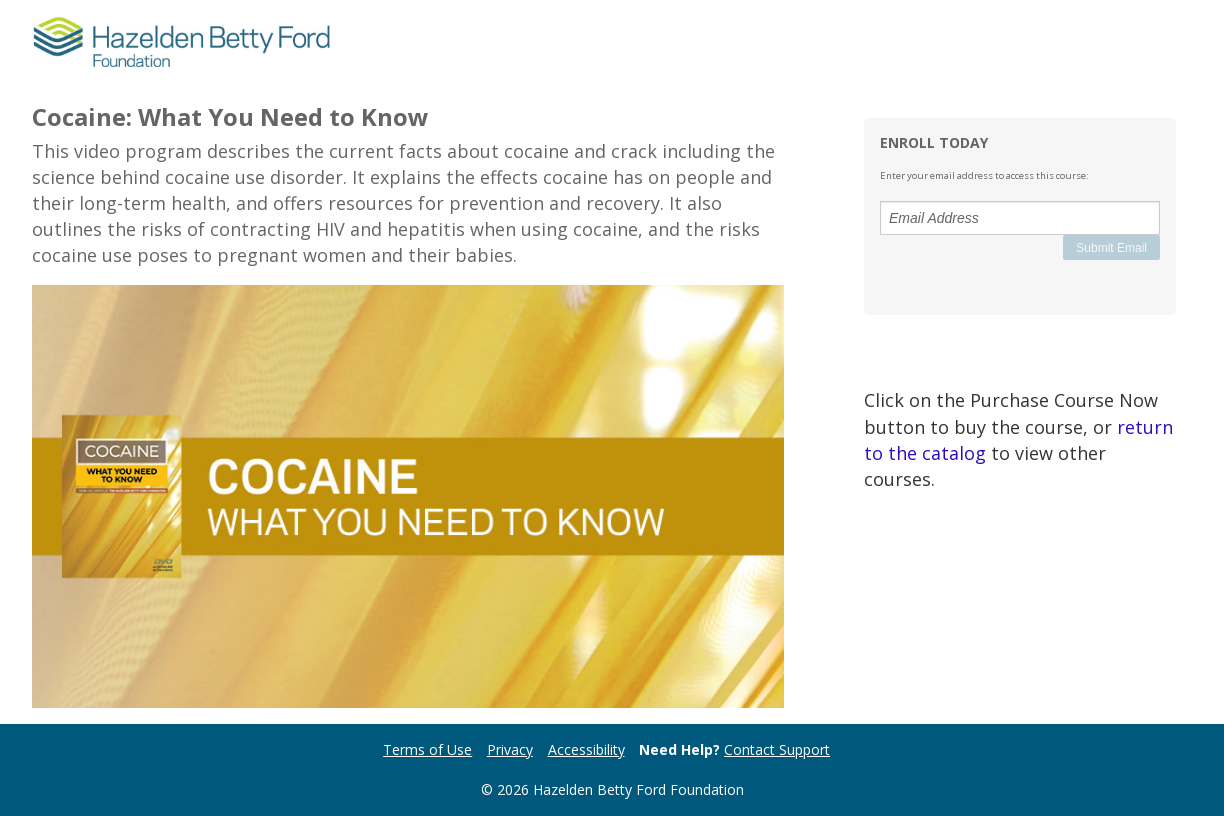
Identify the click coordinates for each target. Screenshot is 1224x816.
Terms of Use (427, 749)
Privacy (510, 749)
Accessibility (586, 749)
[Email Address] (1020, 218)
